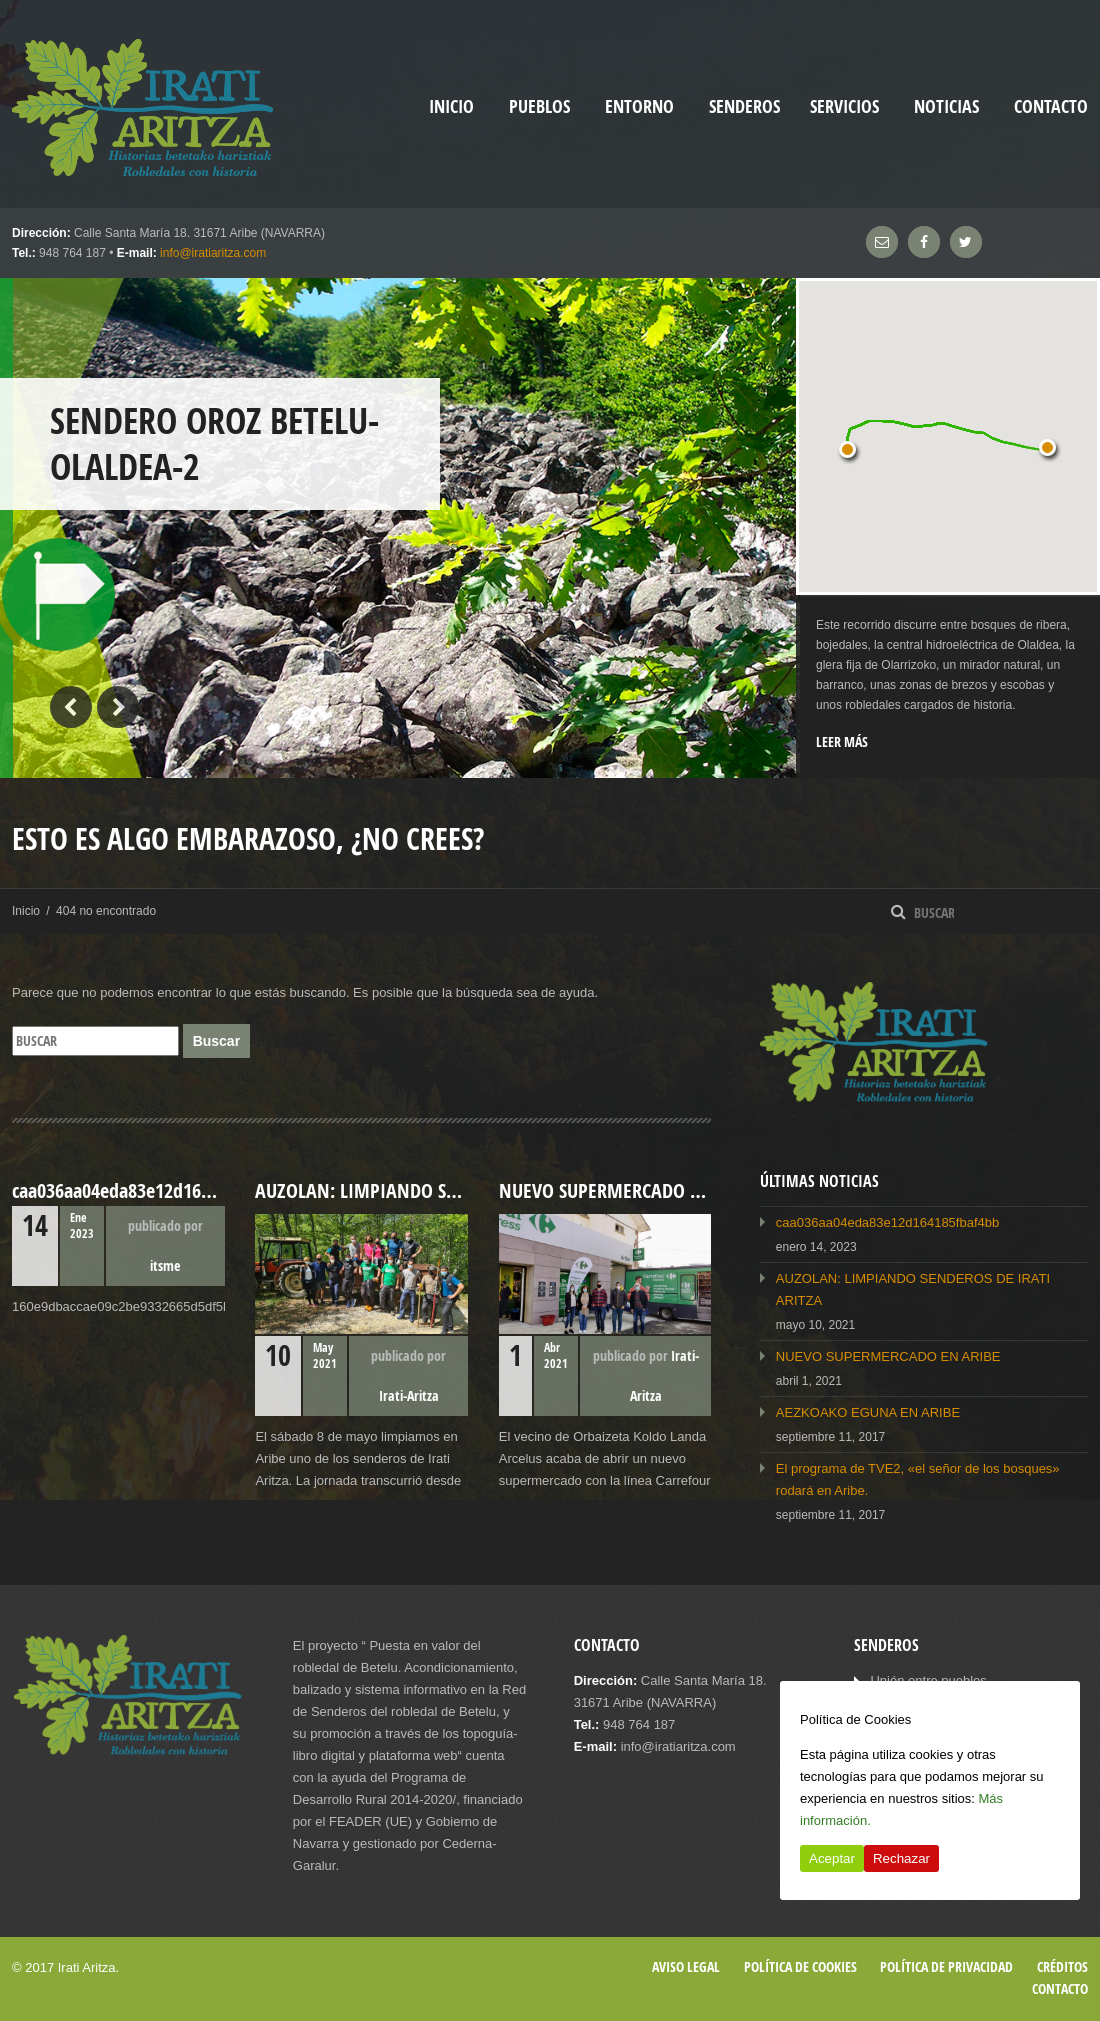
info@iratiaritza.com (213, 253)
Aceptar (832, 1858)
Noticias (946, 106)
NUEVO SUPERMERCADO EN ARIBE (888, 1356)
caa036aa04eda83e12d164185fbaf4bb (887, 1222)
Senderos (744, 106)
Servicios (844, 106)
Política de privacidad (946, 1966)
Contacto (1051, 106)
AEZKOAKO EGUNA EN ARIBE (868, 1412)
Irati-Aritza (409, 1395)
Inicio (26, 911)
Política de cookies (800, 1966)
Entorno (639, 106)
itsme (165, 1265)
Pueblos (539, 106)
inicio (451, 106)
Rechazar (901, 1858)
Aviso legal (686, 1966)
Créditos (1062, 1966)
